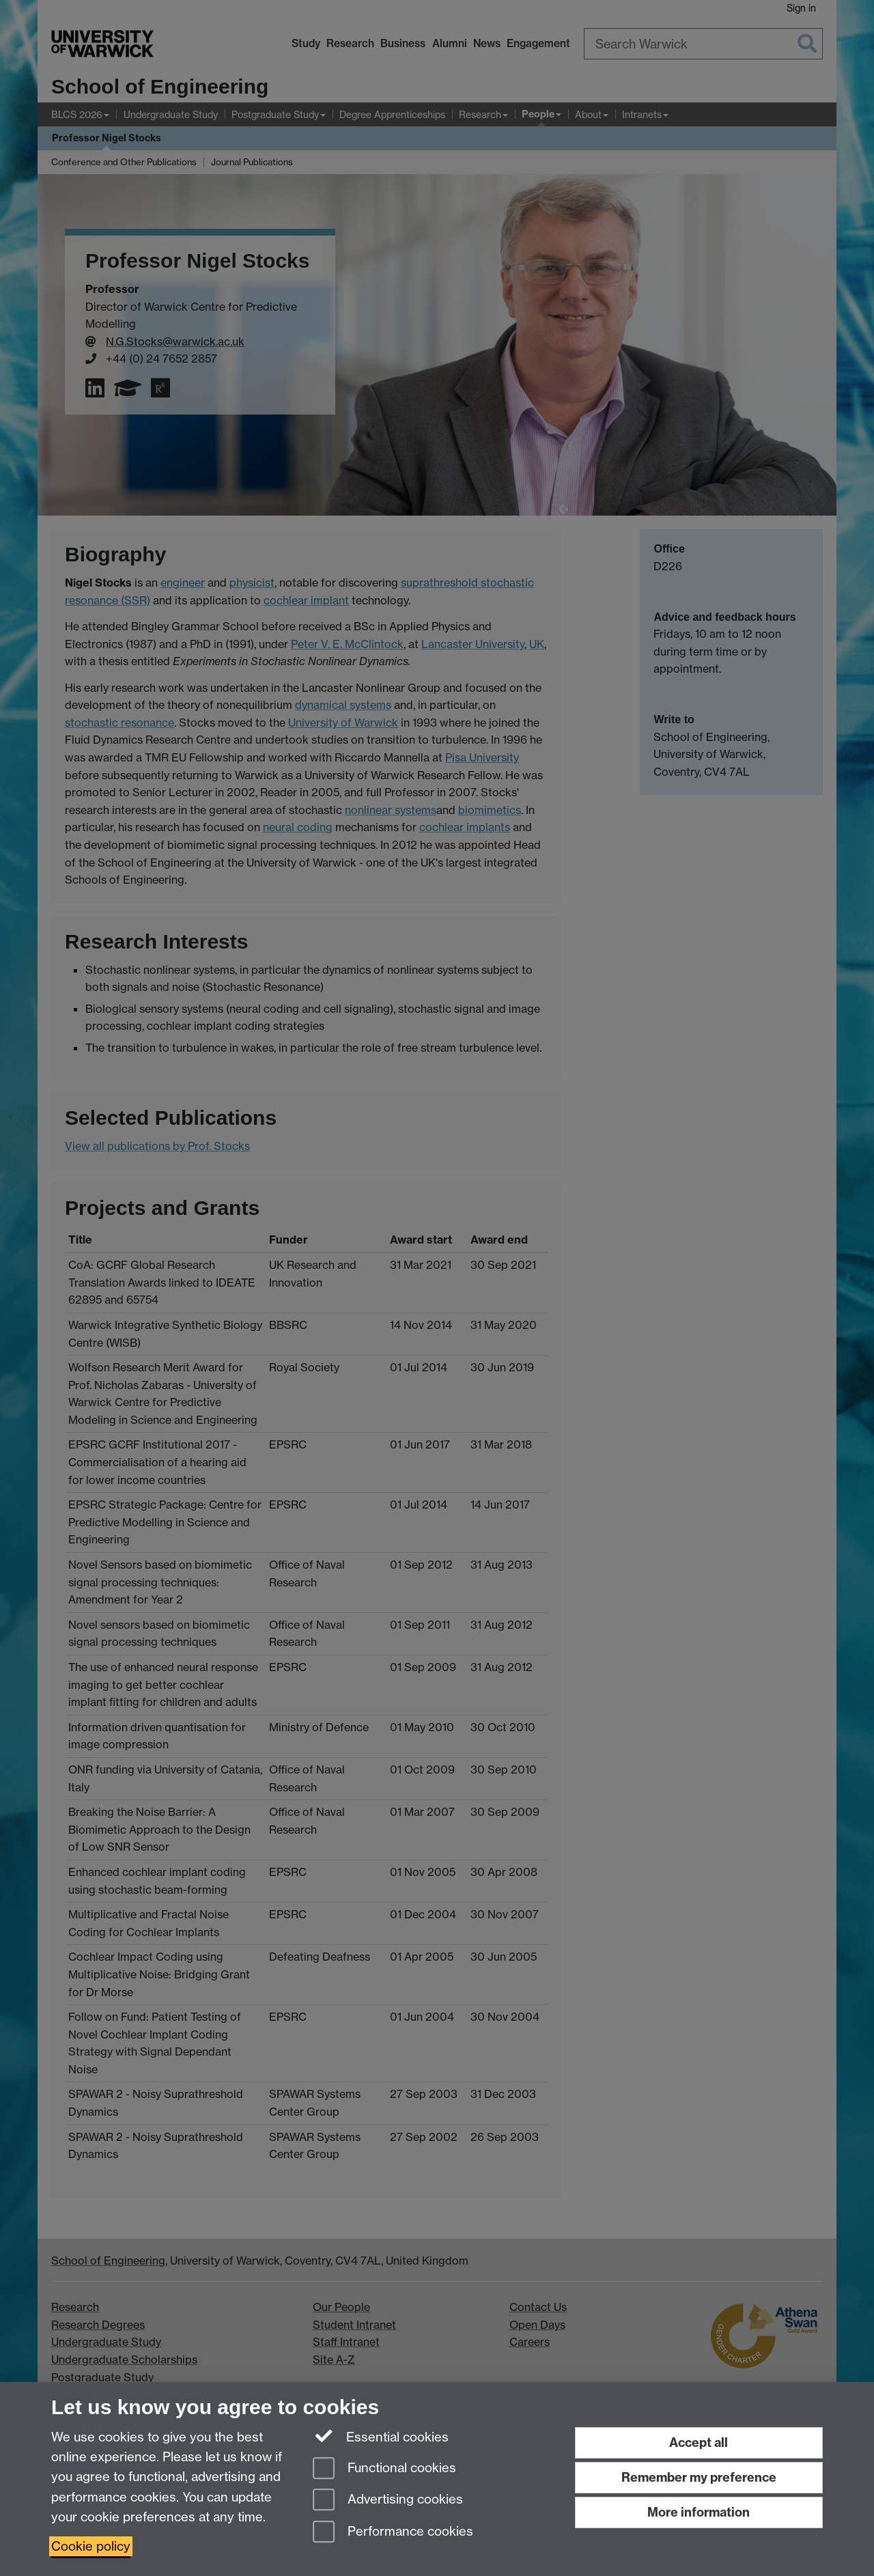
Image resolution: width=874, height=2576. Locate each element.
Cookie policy (90, 2546)
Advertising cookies (388, 2500)
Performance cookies (393, 2532)
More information (698, 2512)
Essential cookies (381, 2436)
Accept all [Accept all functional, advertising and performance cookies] (698, 2442)
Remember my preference (698, 2477)
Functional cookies (384, 2469)
